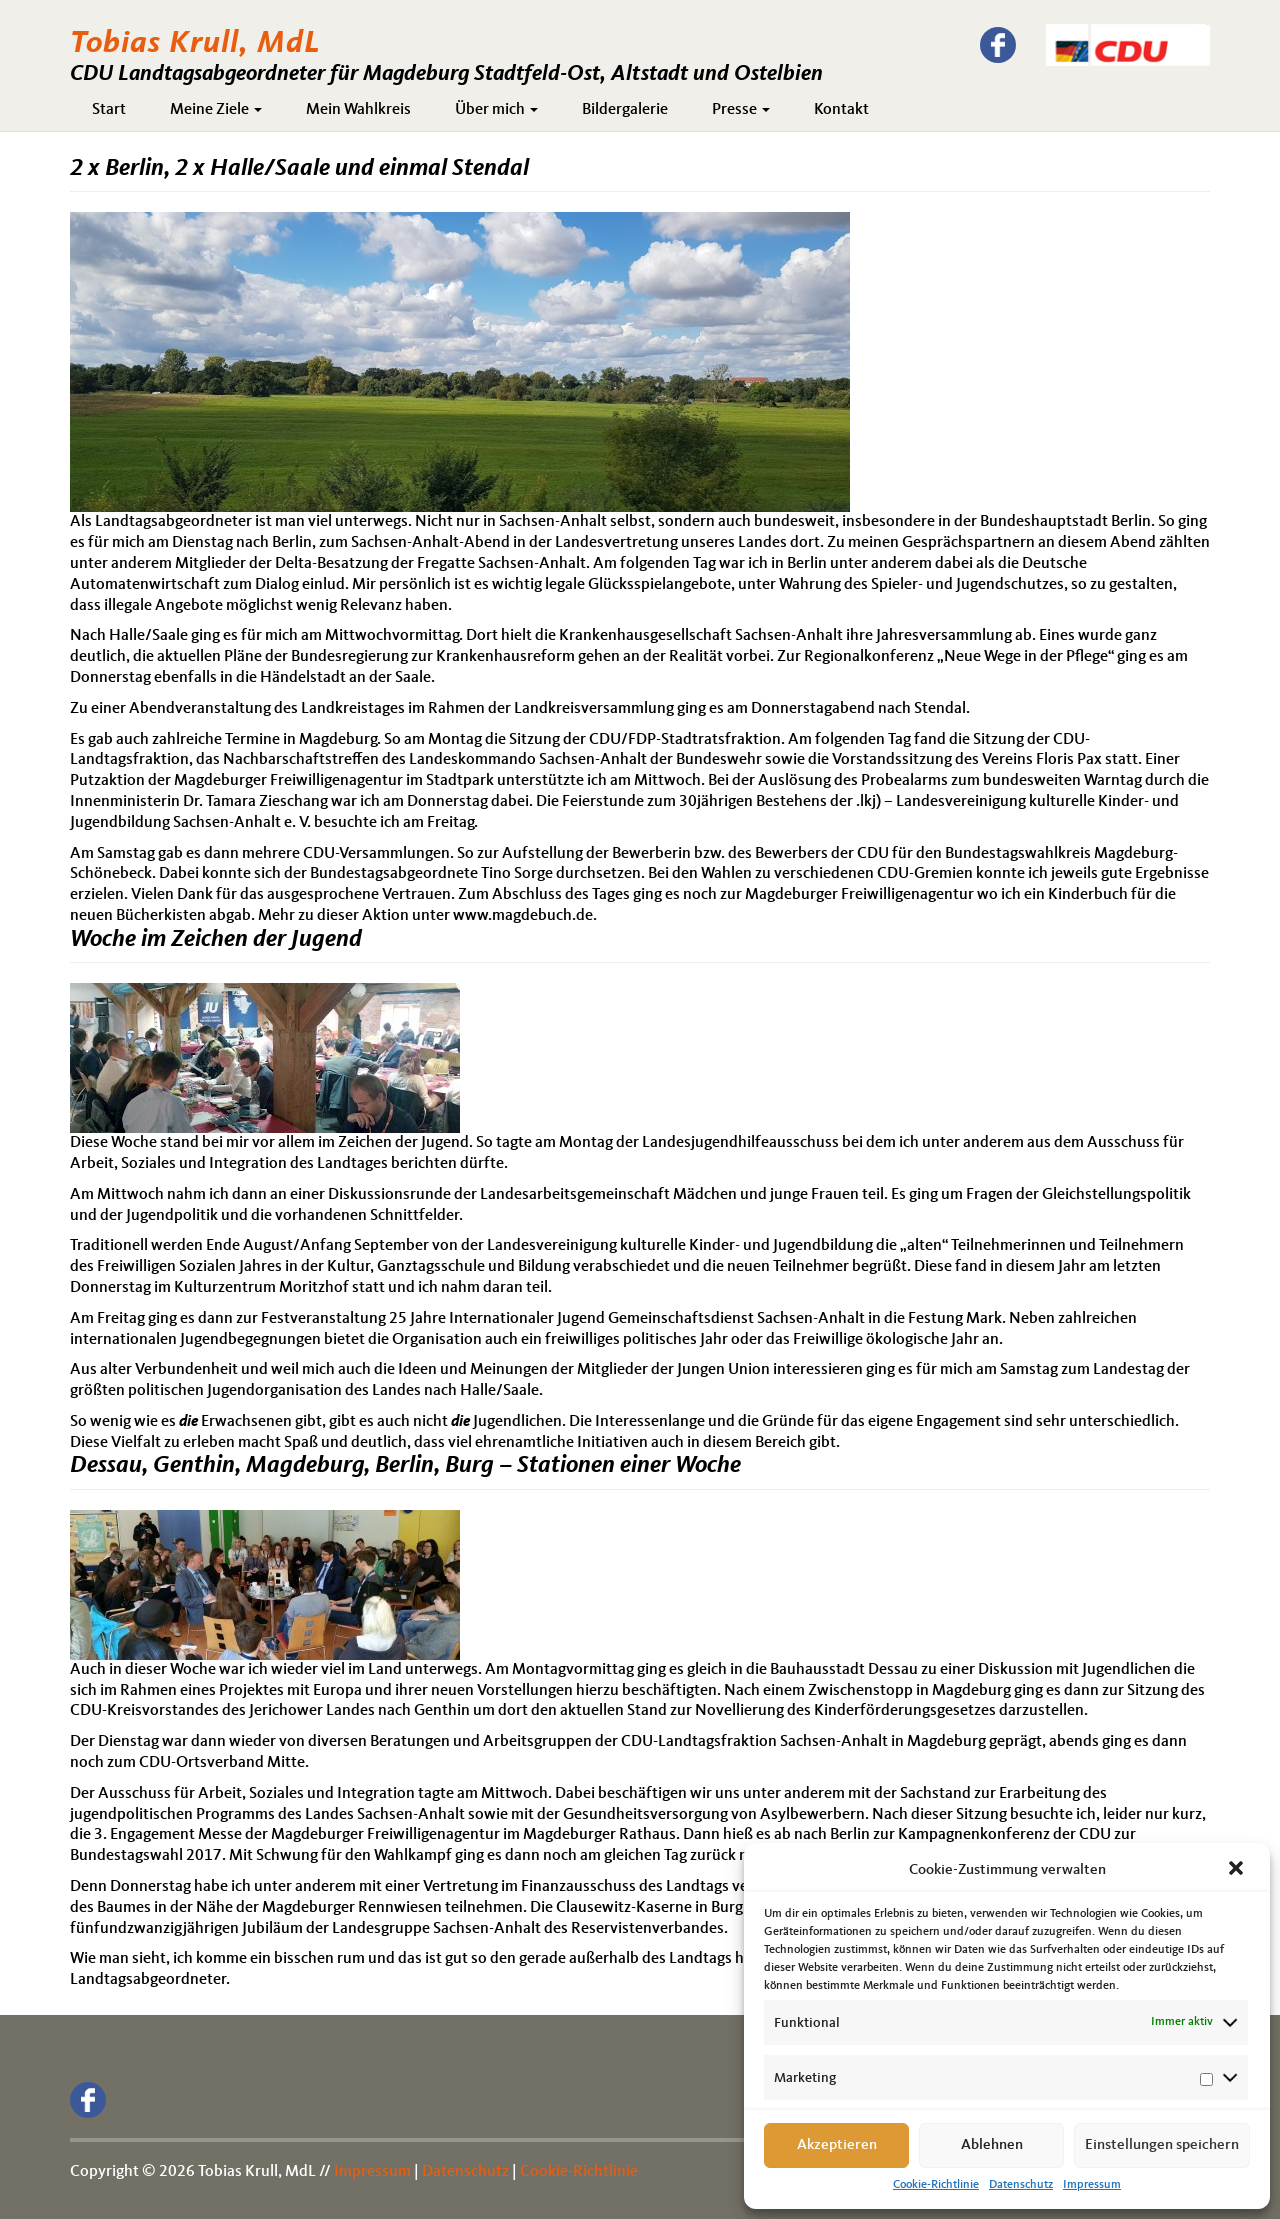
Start (109, 110)
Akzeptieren (837, 2145)
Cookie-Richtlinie (936, 2185)
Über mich (496, 110)
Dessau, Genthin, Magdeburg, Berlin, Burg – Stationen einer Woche (405, 1466)
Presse (741, 110)
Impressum (1092, 2185)
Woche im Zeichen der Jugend (216, 940)
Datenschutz (1021, 2185)
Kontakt (841, 110)
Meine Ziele (216, 110)
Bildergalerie (625, 110)
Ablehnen (992, 2145)
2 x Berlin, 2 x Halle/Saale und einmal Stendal (299, 169)
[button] (1238, 1870)
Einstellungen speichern (1162, 2145)
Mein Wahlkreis (358, 110)
